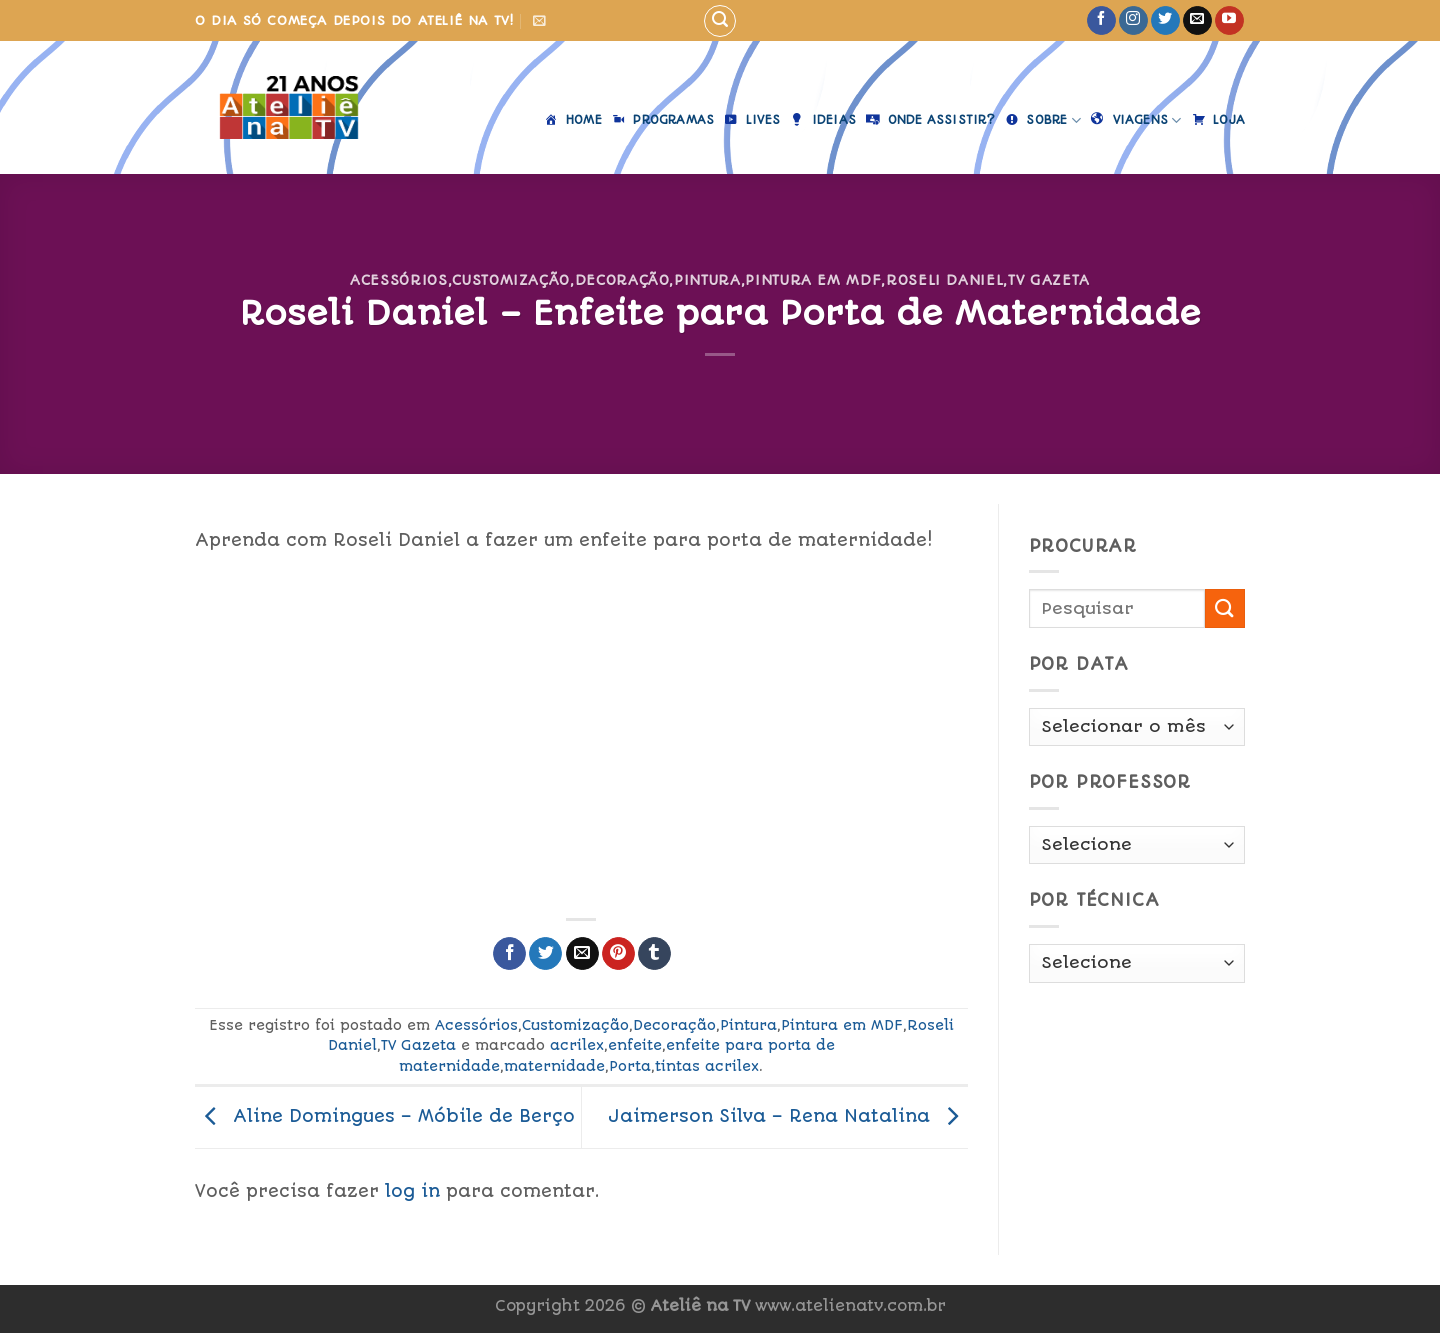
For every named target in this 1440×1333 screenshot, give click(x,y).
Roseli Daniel (944, 280)
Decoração (622, 280)
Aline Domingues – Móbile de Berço (385, 1116)
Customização (511, 280)
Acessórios (398, 280)
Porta (630, 1066)
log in (412, 1191)
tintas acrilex (707, 1066)
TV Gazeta (1049, 280)
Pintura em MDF (813, 280)
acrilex (577, 1045)
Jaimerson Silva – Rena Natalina (788, 1116)
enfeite (635, 1045)
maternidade (554, 1066)
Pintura (707, 280)
